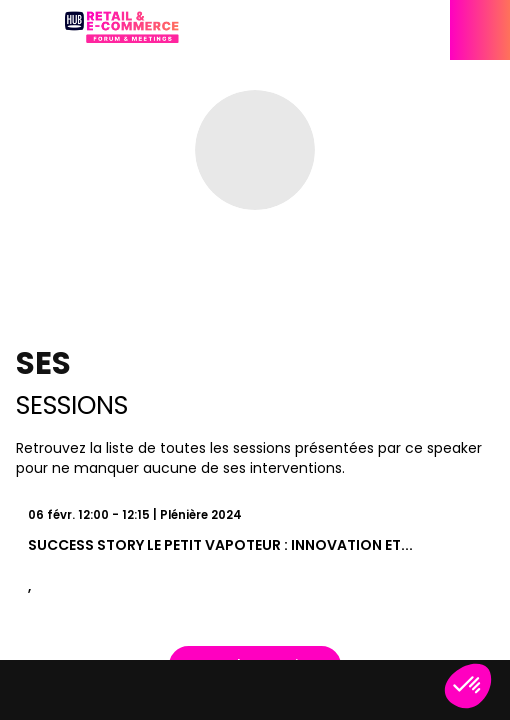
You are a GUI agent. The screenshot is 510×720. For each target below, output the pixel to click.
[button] (30, 30)
